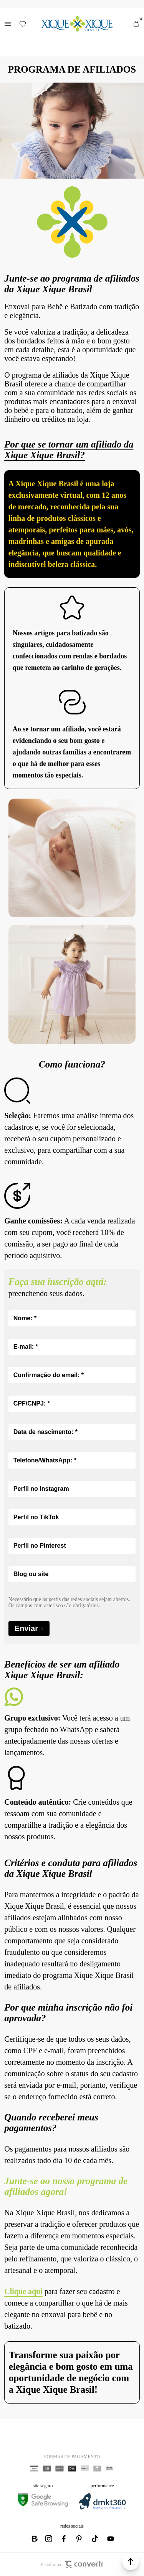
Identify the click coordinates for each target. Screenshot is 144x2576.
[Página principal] (76, 23)
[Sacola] (136, 23)
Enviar (29, 1628)
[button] (130, 2561)
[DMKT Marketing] (102, 2508)
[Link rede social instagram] (49, 2539)
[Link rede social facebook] (64, 2539)
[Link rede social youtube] (110, 2539)
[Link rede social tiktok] (95, 2539)
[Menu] (7, 23)
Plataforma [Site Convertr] (72, 2564)
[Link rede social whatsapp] (34, 2539)
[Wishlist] (22, 23)
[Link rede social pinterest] (80, 2539)
